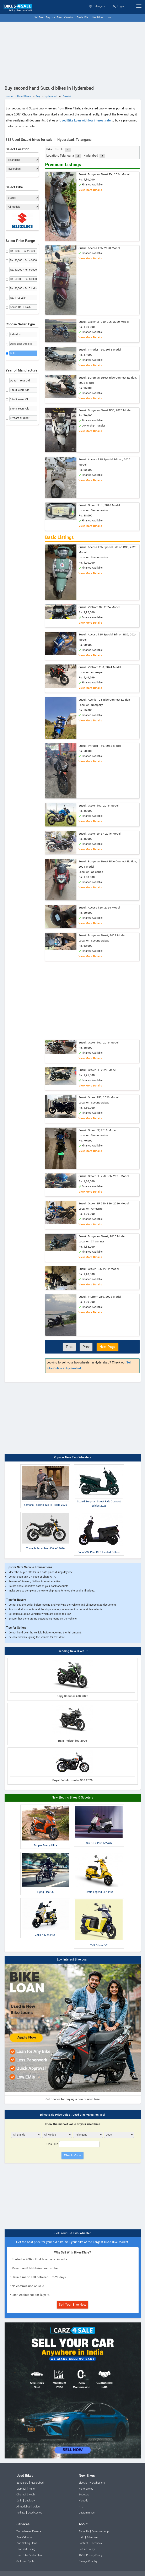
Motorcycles (86, 2489)
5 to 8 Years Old (19, 409)
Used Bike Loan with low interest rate (85, 120)
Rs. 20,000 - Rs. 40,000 (23, 260)
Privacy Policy (94, 2555)
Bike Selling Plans (26, 2543)
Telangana (97, 6)
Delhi (19, 2500)
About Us (84, 2531)
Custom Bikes (87, 2513)
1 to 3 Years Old (19, 390)
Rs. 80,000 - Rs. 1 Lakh (23, 288)
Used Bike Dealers (21, 344)
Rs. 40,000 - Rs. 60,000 (23, 270)
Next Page (108, 1346)
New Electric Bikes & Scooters (72, 1797)
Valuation (69, 17)
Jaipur (37, 2507)
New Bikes (97, 17)
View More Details (90, 190)
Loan (108, 17)
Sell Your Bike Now (72, 2304)
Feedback (96, 2543)
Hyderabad (37, 2483)
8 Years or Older (19, 418)
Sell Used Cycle (25, 2561)
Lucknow (30, 2500)
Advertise (92, 2537)
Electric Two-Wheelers (92, 2483)
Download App (100, 2531)
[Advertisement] (72, 53)
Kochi (32, 2494)
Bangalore (22, 2483)
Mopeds (83, 2500)
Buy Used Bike (53, 17)
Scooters (84, 2494)
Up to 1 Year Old (20, 381)
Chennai (21, 2494)
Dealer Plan (83, 17)
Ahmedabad (23, 2507)
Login (118, 6)
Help (81, 2537)
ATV (81, 2507)
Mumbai (21, 2489)
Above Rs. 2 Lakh (20, 307)
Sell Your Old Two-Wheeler (72, 2233)
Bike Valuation (24, 2537)
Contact (83, 2543)
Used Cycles (35, 2513)
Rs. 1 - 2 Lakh (18, 298)
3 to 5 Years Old (19, 399)
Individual (15, 334)
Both (12, 353)
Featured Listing (25, 2549)
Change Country (88, 2561)
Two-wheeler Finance (29, 2531)
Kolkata (20, 2513)
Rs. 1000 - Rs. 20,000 (22, 251)
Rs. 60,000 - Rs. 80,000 (23, 279)
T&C (81, 2555)
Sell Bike (38, 17)
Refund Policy (87, 2549)
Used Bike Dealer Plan (29, 2555)
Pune (32, 2489)
